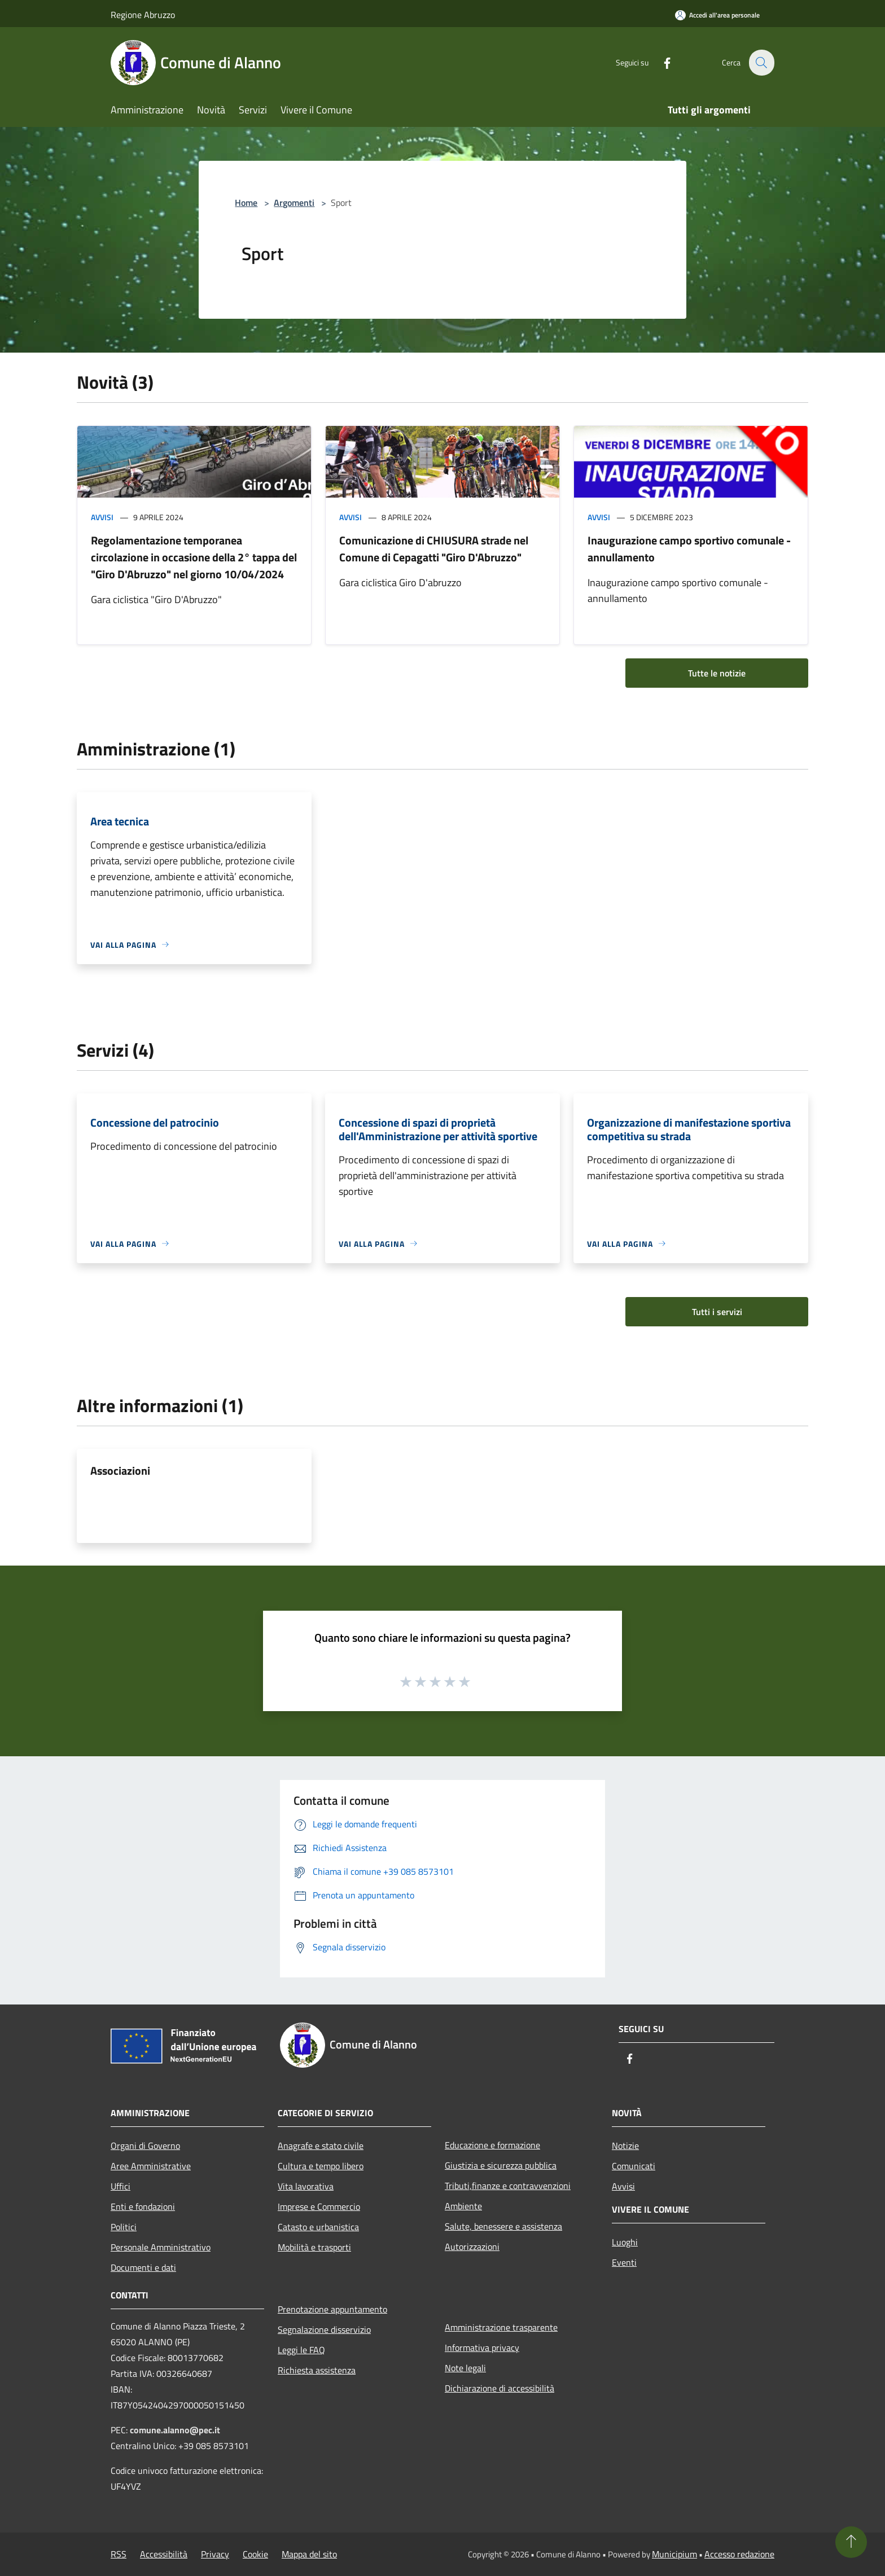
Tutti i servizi (717, 1311)
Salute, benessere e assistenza (503, 2226)
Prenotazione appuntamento (332, 2309)
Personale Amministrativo (161, 2247)
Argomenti (294, 202)
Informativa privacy (482, 2347)
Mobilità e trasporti (314, 2247)
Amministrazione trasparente (501, 2327)
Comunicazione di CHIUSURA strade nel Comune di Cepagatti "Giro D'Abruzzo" (433, 548)
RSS (118, 2554)
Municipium (674, 2554)
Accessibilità (163, 2554)
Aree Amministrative (151, 2166)
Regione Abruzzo (143, 14)
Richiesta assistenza (317, 2370)
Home (246, 202)
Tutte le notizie (717, 673)
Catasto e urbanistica (318, 2227)
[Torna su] (851, 2542)
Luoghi (625, 2242)
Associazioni (120, 1470)
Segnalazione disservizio (324, 2329)
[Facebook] (660, 62)
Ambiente (463, 2206)
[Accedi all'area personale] (717, 15)
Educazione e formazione (492, 2145)
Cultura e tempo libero (320, 2166)
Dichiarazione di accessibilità (499, 2388)
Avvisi (102, 517)
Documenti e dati (143, 2267)
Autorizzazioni (472, 2246)
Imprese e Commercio (319, 2206)
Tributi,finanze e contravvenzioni (508, 2185)
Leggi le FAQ (301, 2350)
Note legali (465, 2368)
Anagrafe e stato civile (320, 2145)
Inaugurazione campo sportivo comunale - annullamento (689, 548)
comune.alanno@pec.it (175, 2430)
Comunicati (633, 2166)
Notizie (625, 2145)
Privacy (215, 2554)
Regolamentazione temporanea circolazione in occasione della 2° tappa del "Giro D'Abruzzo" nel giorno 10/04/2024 (194, 557)
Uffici (120, 2186)
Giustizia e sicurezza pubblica (501, 2165)
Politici (124, 2227)
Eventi (624, 2262)
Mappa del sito (309, 2554)
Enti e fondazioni (143, 2206)
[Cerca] (760, 62)
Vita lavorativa (306, 2186)
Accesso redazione (739, 2554)
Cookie (255, 2554)
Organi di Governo (145, 2145)
